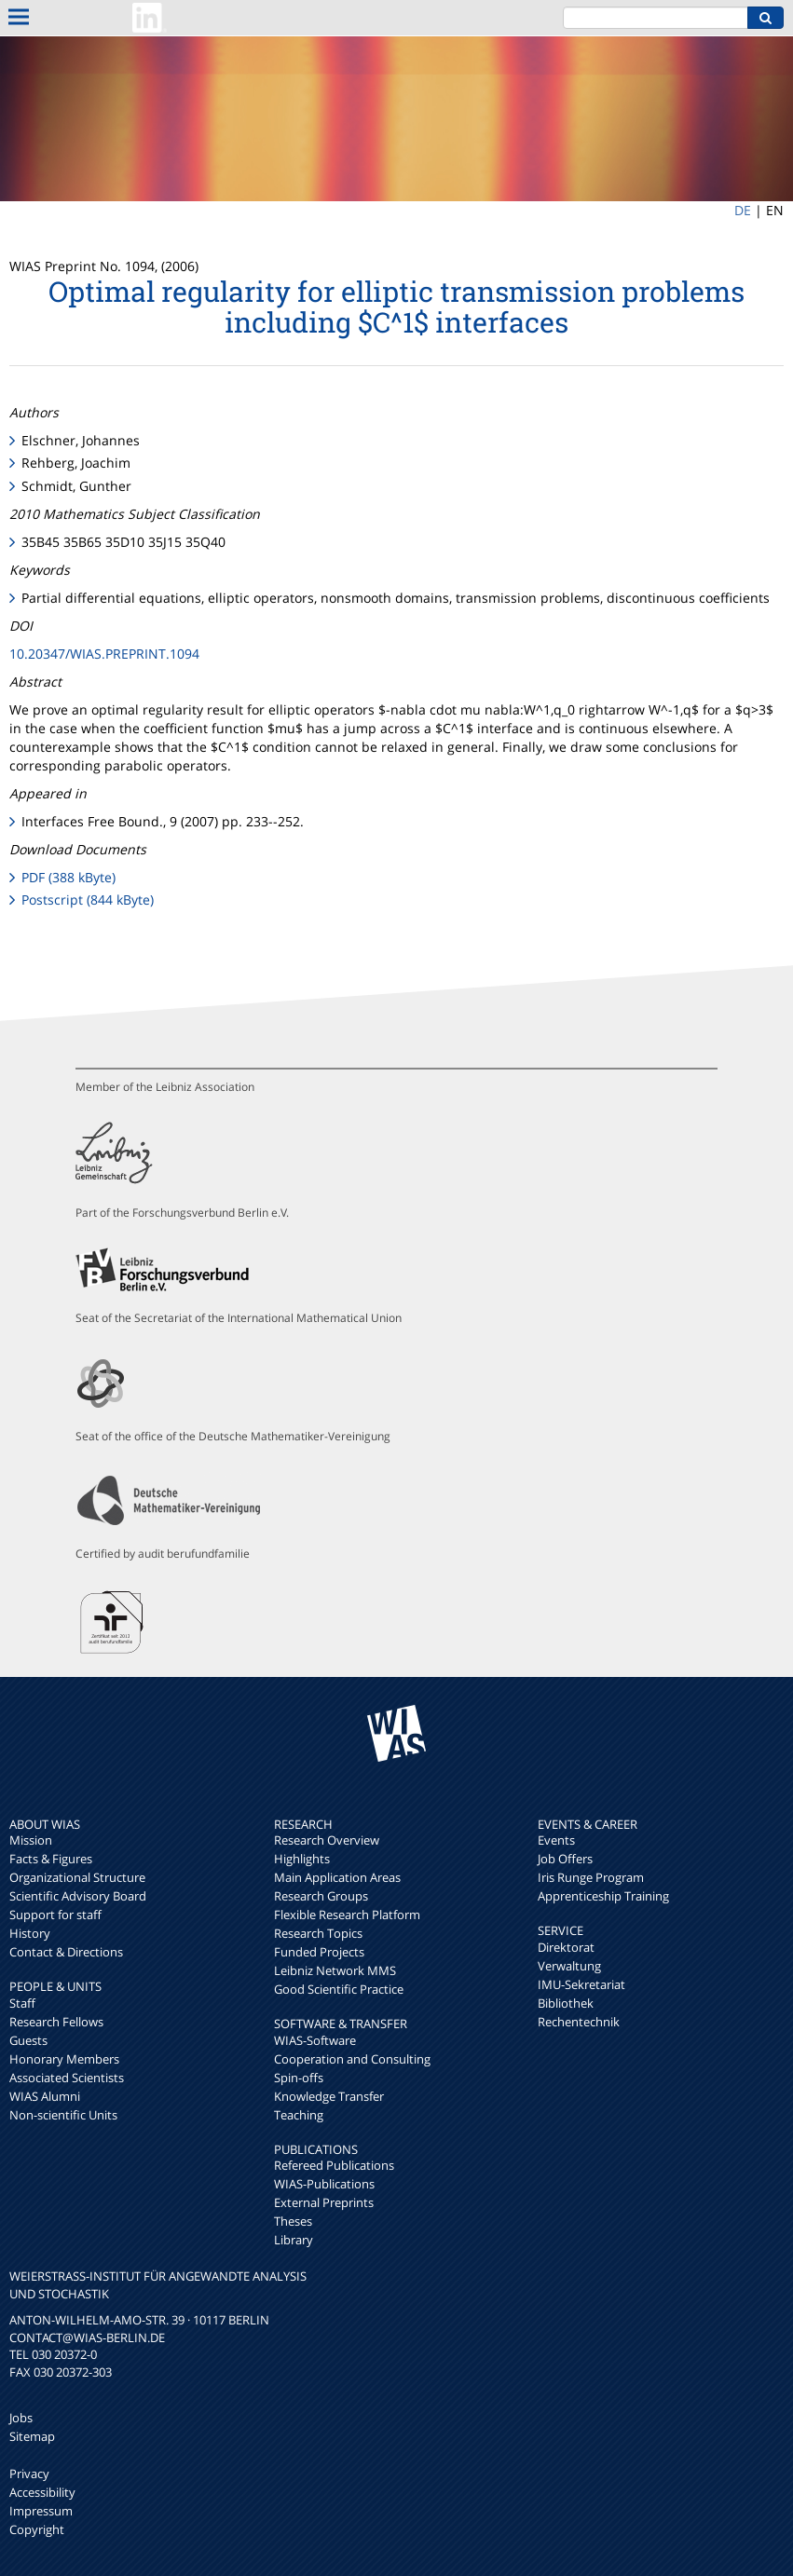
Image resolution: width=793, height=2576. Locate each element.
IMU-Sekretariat (581, 1984)
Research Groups (321, 1896)
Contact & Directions (66, 1951)
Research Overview (326, 1840)
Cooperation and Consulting (352, 2059)
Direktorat (566, 1947)
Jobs (21, 2417)
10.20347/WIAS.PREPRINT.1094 (104, 653)
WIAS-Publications (324, 2183)
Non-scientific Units (63, 2114)
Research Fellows (56, 2021)
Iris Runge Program (591, 1877)
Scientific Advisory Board (77, 1896)
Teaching (298, 2114)
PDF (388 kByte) (68, 877)
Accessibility (42, 2492)
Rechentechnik (579, 2021)
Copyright (36, 2529)
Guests (28, 2040)
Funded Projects (319, 1951)
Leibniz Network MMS (335, 1970)
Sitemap (32, 2436)
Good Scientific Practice (338, 1989)
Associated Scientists (66, 2077)
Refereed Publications (334, 2165)
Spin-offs (298, 2077)
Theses (293, 2221)
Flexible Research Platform (347, 1914)
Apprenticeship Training (603, 1896)
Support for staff (55, 1914)
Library (293, 2239)
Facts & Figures (50, 1858)
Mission (30, 1840)
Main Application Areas (337, 1877)
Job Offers (565, 1858)
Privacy (29, 2473)
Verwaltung (569, 1965)
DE (742, 210)
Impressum (41, 2510)
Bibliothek (566, 2003)
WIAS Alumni (44, 2096)
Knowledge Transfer (329, 2096)
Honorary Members (64, 2059)
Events (556, 1840)
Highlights (302, 1858)
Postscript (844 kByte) (87, 899)
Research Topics (318, 1933)
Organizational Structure (77, 1877)
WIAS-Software (315, 2040)
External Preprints (324, 2202)
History (29, 1933)
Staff (22, 2003)
